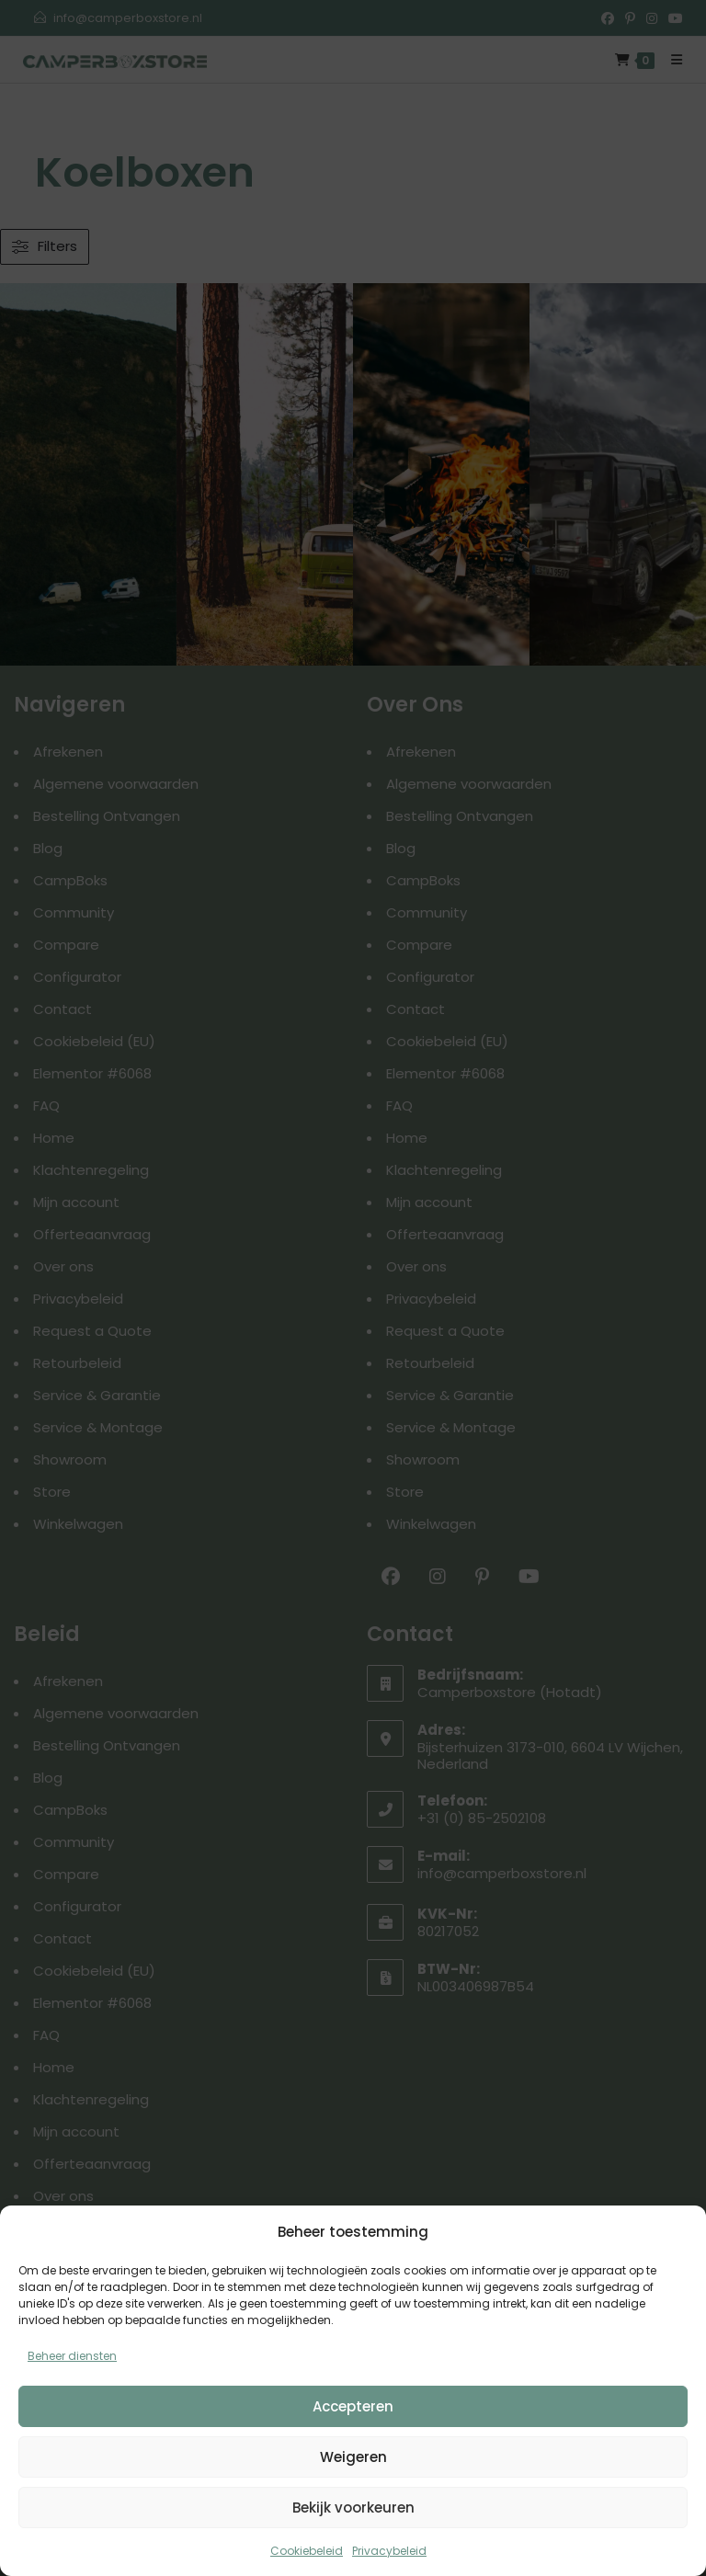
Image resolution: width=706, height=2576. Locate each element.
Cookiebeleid (306, 2551)
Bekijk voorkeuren (353, 2507)
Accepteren (353, 2406)
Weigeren (353, 2457)
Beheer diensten (72, 2356)
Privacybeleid (389, 2551)
